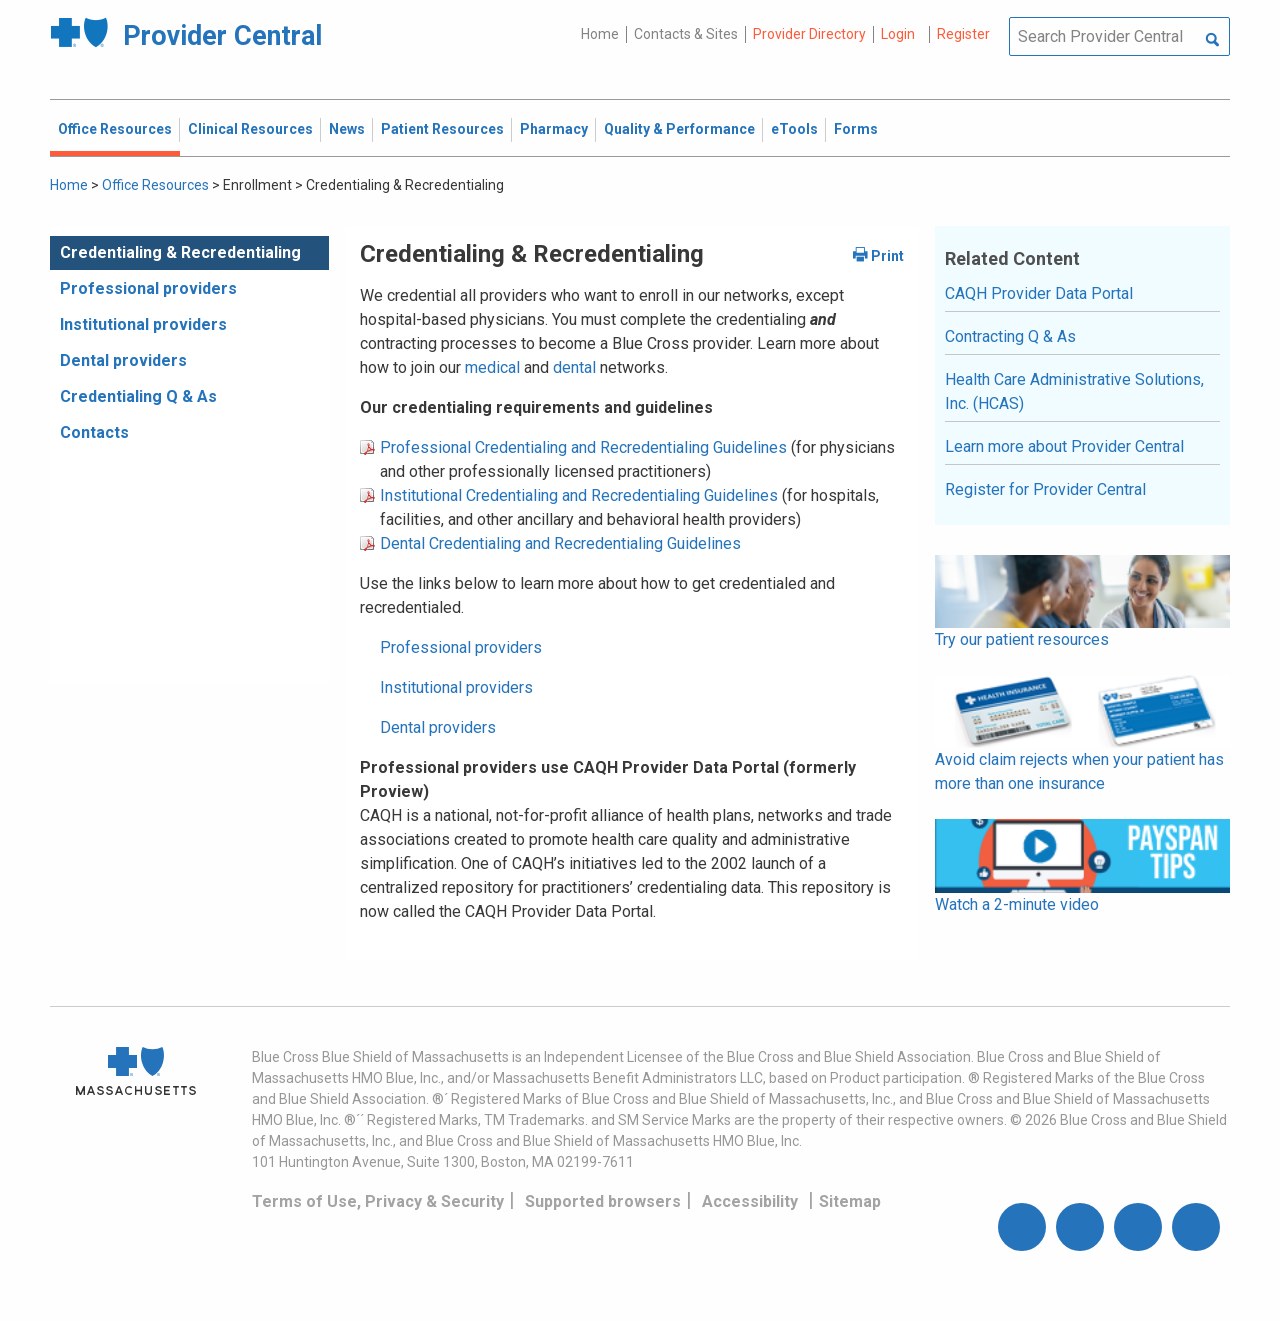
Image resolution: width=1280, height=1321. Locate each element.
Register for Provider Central (1045, 489)
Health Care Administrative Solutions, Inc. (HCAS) (1074, 391)
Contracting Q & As (1010, 336)
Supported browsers (603, 1201)
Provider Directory (809, 34)
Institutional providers (143, 324)
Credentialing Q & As (138, 396)
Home (600, 34)
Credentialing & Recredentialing (180, 252)
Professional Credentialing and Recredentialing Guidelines (583, 447)
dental (574, 367)
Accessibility (750, 1201)
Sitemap (850, 1201)
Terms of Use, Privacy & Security (378, 1201)
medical (494, 367)
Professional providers (148, 288)
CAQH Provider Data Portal (1039, 293)
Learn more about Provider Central (1064, 446)
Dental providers (123, 360)
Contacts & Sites (686, 34)
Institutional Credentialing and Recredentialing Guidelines (579, 495)
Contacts (94, 432)
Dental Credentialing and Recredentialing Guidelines (560, 543)
